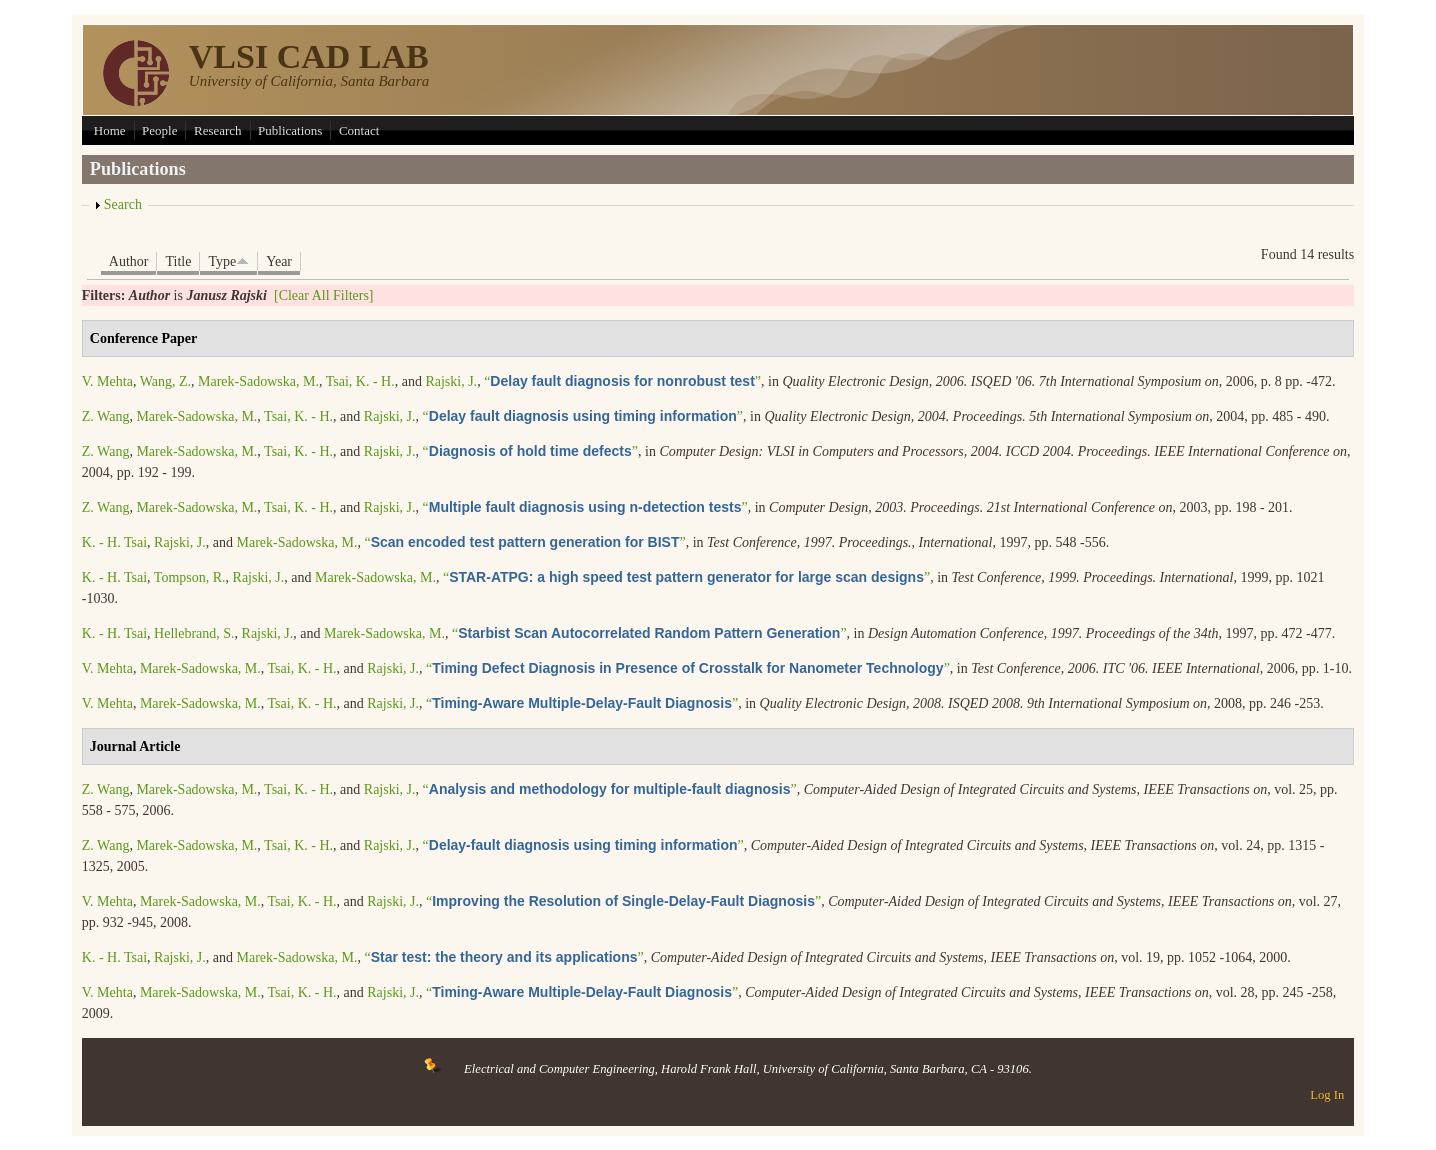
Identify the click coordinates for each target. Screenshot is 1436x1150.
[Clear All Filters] (324, 295)
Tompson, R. (190, 577)
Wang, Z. (165, 381)
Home (110, 130)
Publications (290, 130)
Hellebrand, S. (194, 633)
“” (622, 381)
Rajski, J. (451, 381)
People (159, 130)
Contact (359, 130)
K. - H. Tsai (114, 542)
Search (123, 204)
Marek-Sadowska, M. (258, 381)
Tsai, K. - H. (360, 381)
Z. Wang (106, 416)
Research (218, 130)
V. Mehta (107, 381)
